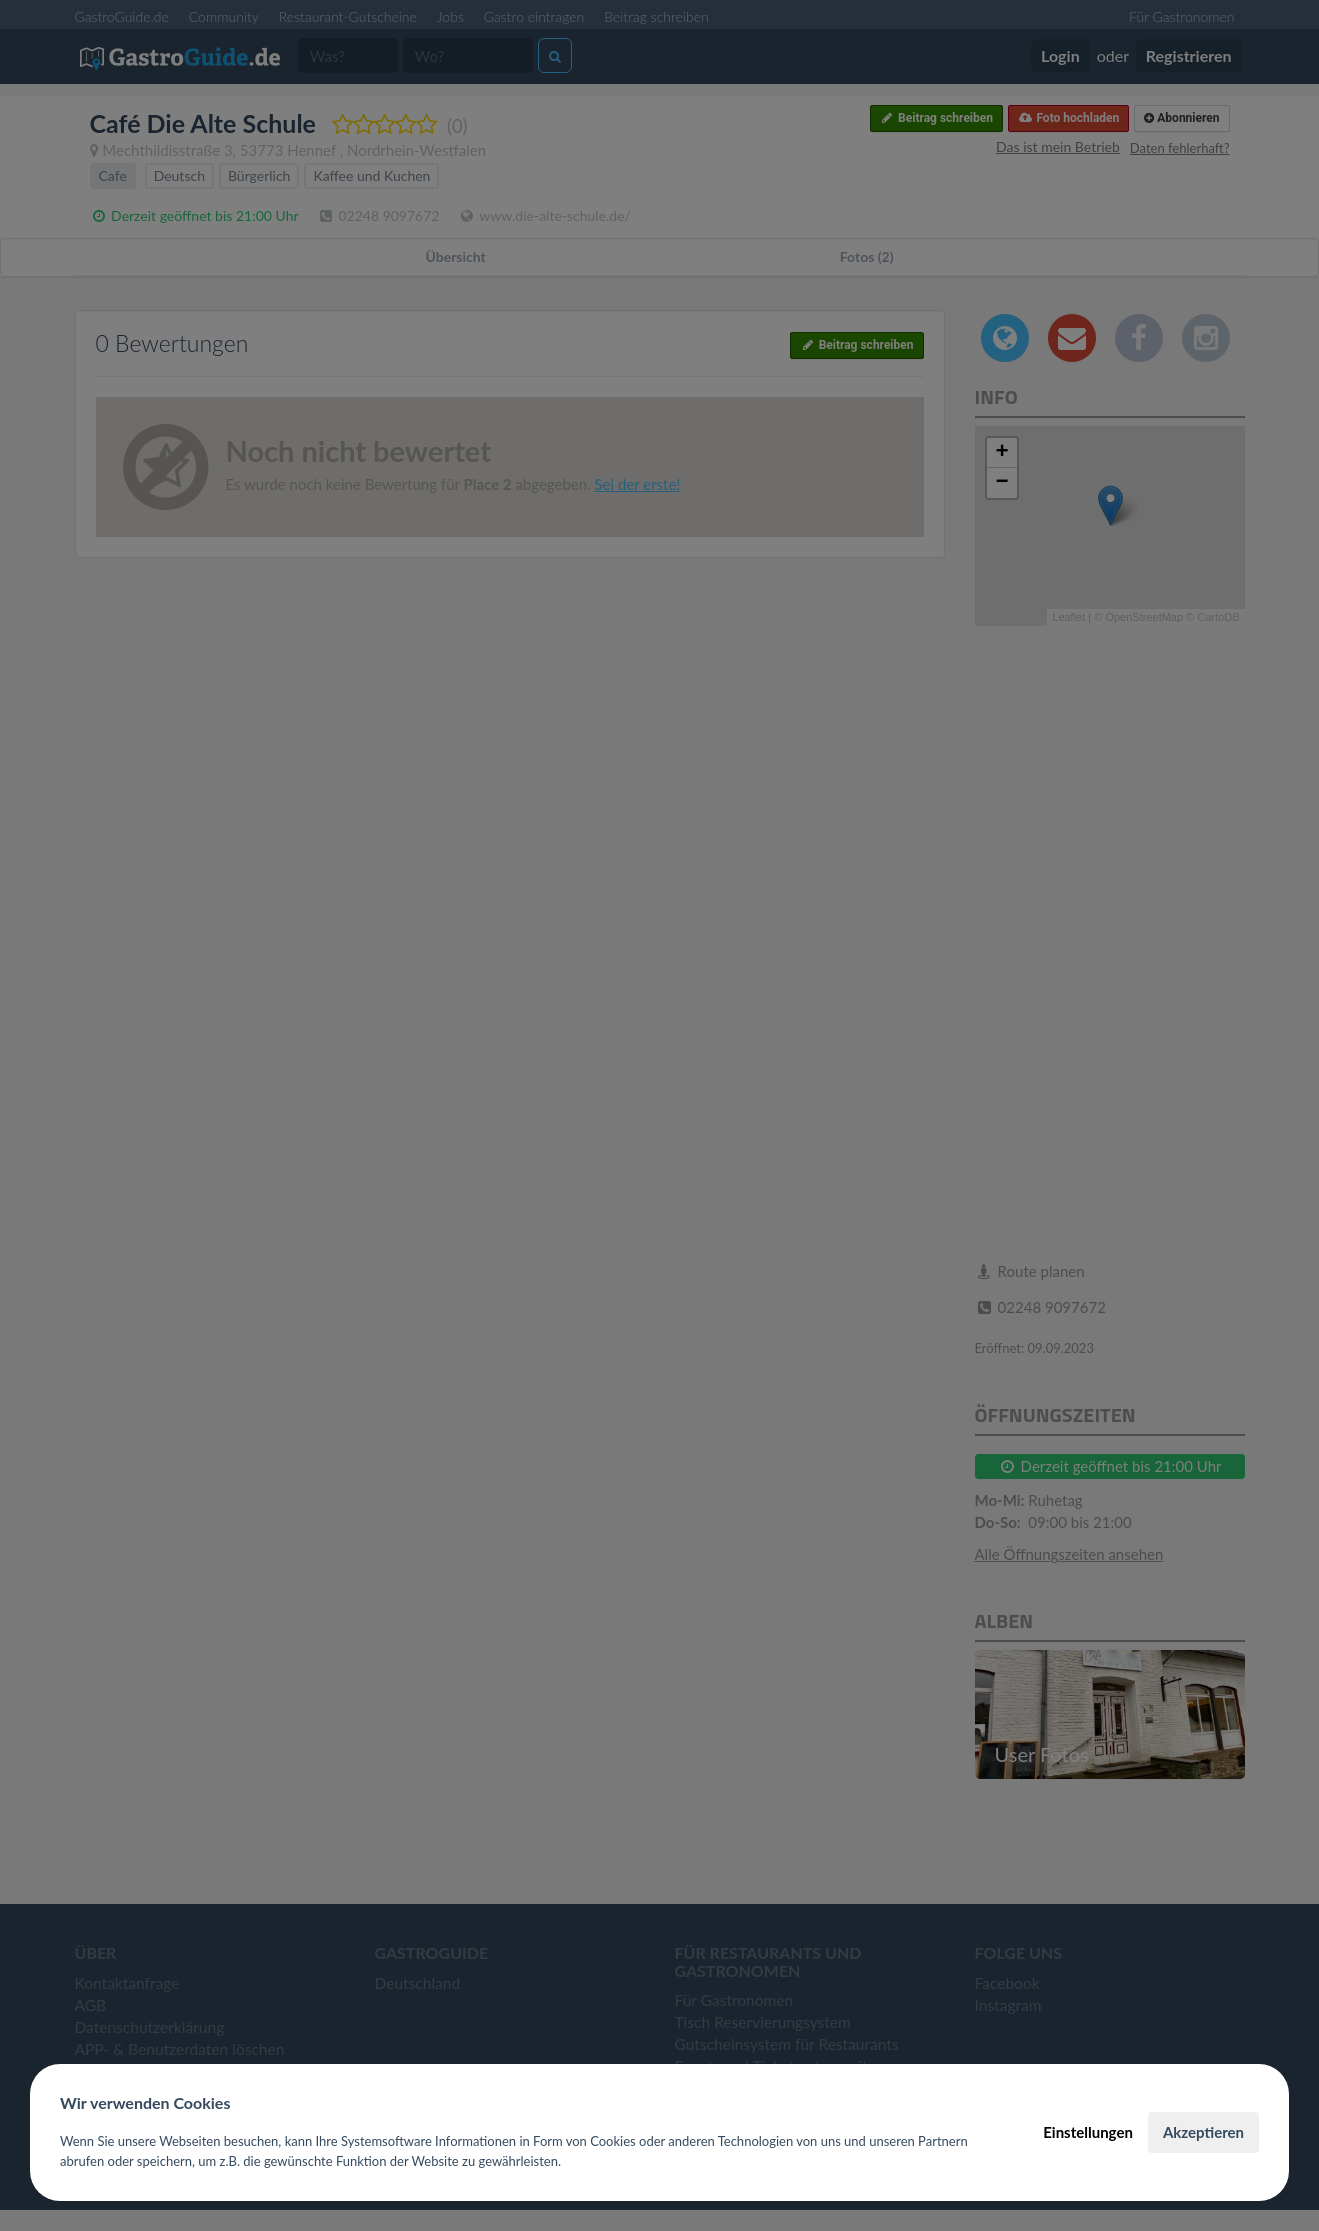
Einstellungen (1088, 2132)
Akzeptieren (1203, 2132)
